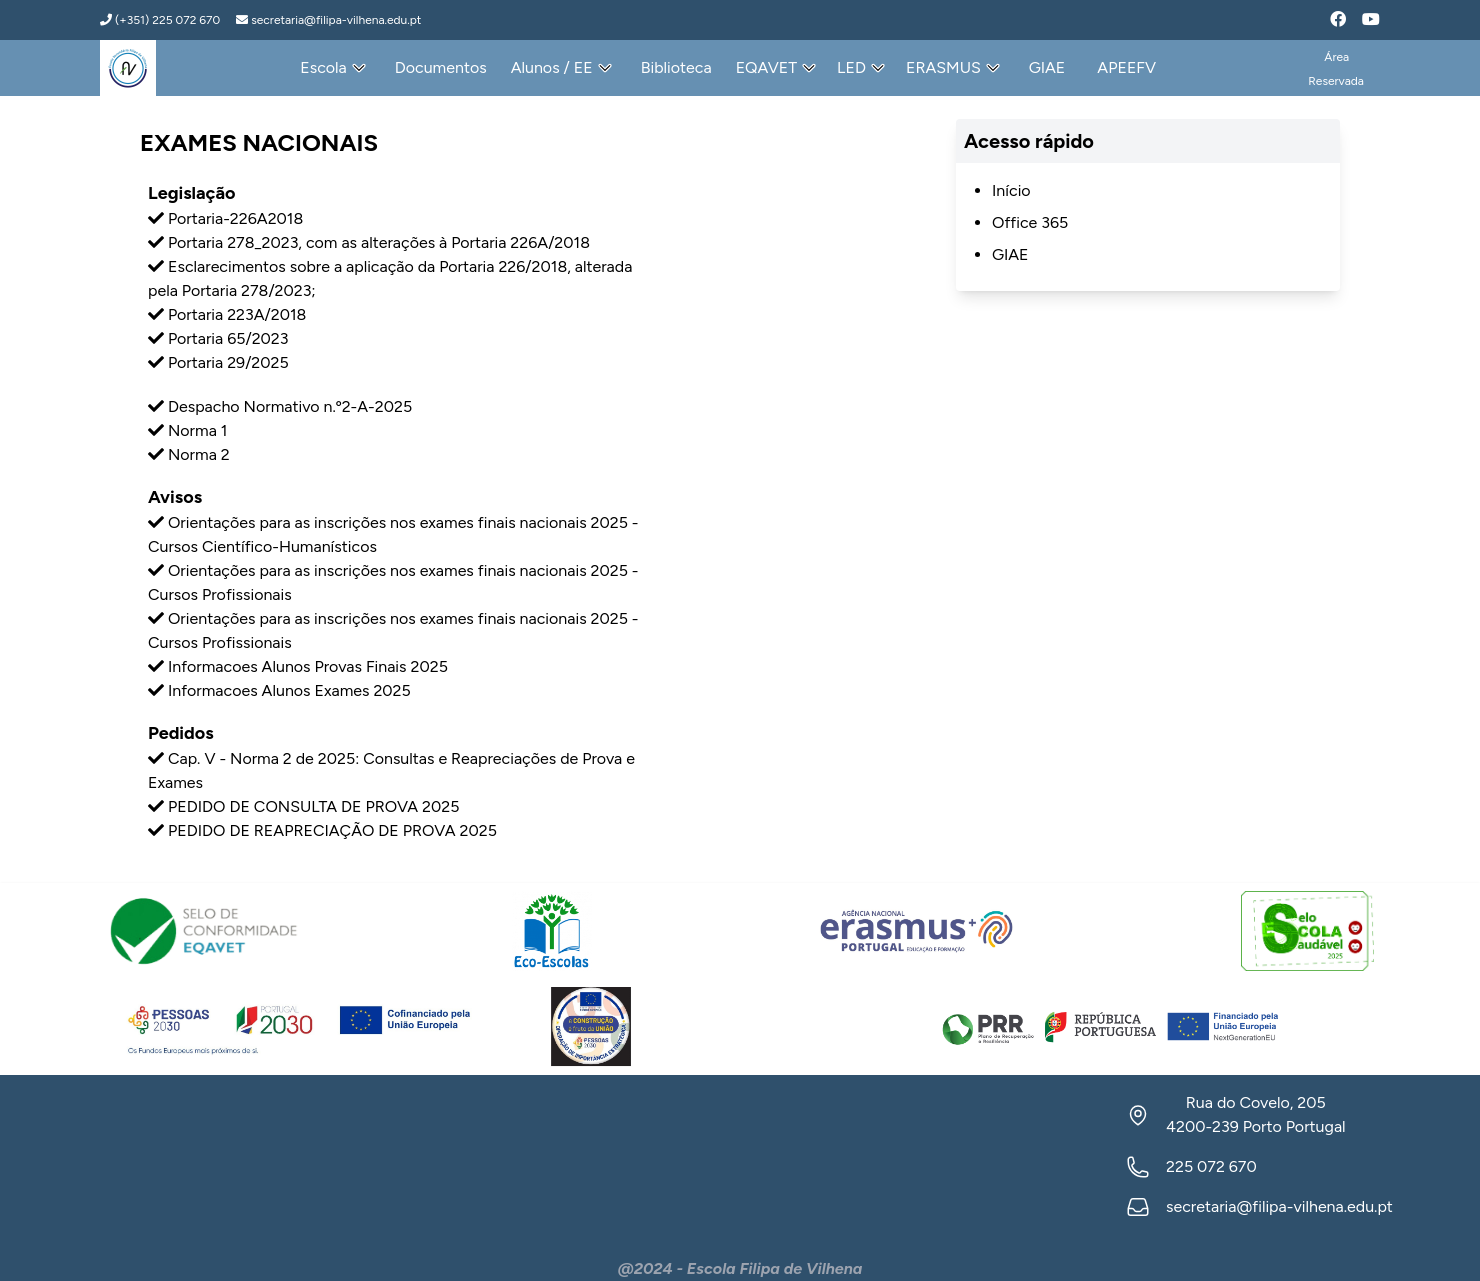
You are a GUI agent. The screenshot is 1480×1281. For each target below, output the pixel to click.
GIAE (1047, 67)
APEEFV (1126, 67)
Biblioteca (676, 67)
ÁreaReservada (1336, 69)
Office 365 (1030, 222)
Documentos (441, 67)
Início (1011, 190)
